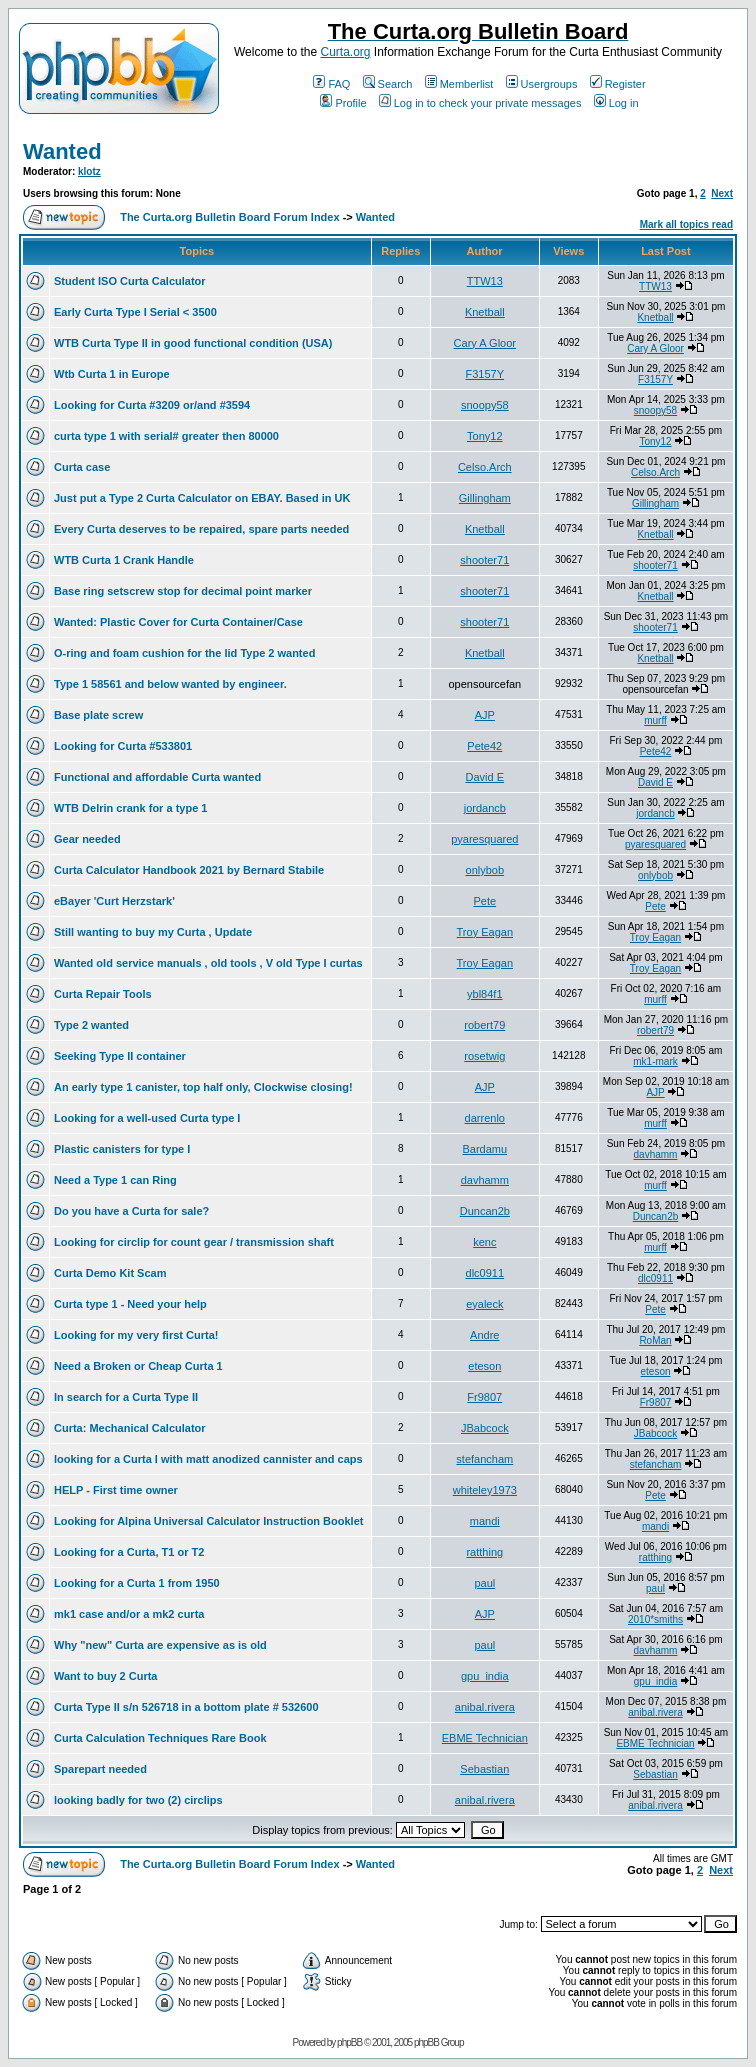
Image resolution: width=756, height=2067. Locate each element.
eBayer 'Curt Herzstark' (114, 901)
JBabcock (485, 1428)
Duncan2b (485, 1211)
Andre (484, 1335)
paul (484, 1583)
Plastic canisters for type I (122, 1149)
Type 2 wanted (91, 1025)
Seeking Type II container (120, 1056)
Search (388, 84)
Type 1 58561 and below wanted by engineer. (170, 684)
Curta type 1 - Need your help (130, 1304)
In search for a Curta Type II (126, 1397)
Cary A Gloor (485, 343)
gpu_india (485, 1676)
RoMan (655, 1340)
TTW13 (485, 281)
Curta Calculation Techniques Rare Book (160, 1738)
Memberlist (459, 84)
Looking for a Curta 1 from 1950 (137, 1583)
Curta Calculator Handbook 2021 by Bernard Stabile (189, 870)
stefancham (484, 1459)
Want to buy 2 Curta (105, 1676)
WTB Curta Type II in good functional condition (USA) (193, 343)
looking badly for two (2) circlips (138, 1800)
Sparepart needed (100, 1769)
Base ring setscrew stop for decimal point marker (183, 591)
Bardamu (484, 1149)
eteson (484, 1366)
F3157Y (485, 374)
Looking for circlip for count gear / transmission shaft (194, 1242)
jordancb (485, 808)
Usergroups (542, 84)
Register (618, 84)
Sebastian (484, 1769)
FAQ (331, 84)
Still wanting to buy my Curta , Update (153, 932)
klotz (89, 171)
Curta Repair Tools (103, 994)
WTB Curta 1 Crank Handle (124, 560)
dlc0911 (485, 1273)
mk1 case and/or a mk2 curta (129, 1614)
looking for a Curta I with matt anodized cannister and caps (208, 1459)
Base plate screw (98, 715)
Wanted (62, 151)
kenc (484, 1242)
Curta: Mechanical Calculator (130, 1428)
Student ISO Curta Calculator (130, 281)
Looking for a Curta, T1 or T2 (129, 1552)
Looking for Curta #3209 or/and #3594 (152, 405)
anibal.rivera (485, 1707)
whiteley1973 (485, 1490)
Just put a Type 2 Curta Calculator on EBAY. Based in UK (202, 498)
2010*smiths (655, 1619)
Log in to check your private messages (480, 103)
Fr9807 (484, 1397)
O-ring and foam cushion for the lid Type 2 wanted (184, 653)
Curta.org (345, 52)
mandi (485, 1521)
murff (655, 720)
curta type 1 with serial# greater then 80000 (166, 436)
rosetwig (484, 1056)
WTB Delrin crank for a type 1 (130, 808)
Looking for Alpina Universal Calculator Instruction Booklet (208, 1521)
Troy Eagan (485, 932)
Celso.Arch (485, 467)
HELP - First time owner (116, 1490)
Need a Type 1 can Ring (115, 1180)
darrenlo (485, 1118)
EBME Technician (485, 1738)
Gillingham (485, 498)
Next (722, 193)
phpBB (349, 2042)
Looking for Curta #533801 (123, 746)
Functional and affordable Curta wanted (157, 777)
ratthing (484, 1552)
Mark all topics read (686, 224)
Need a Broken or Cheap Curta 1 (138, 1366)
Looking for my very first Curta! (136, 1335)
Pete (484, 901)
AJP (485, 715)
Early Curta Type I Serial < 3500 (135, 312)
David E (485, 777)
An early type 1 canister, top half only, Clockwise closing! (203, 1087)
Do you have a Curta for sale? (131, 1211)
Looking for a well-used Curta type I (147, 1118)
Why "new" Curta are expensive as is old (160, 1645)
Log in (616, 103)
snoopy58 (485, 405)
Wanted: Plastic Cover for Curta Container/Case (178, 622)
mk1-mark (655, 1061)
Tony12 (484, 436)
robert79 (484, 1025)
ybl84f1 (484, 994)
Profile (343, 103)
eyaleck (484, 1304)
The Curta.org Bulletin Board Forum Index (229, 217)
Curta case (82, 467)
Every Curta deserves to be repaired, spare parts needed (201, 529)
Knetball (485, 312)
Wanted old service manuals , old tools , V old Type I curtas (208, 963)
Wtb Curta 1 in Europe (112, 374)
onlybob (485, 870)
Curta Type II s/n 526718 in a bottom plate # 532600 (186, 1707)
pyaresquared (484, 839)
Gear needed (87, 839)
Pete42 (484, 746)
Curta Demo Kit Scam (110, 1273)
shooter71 (484, 560)
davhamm (656, 1154)
